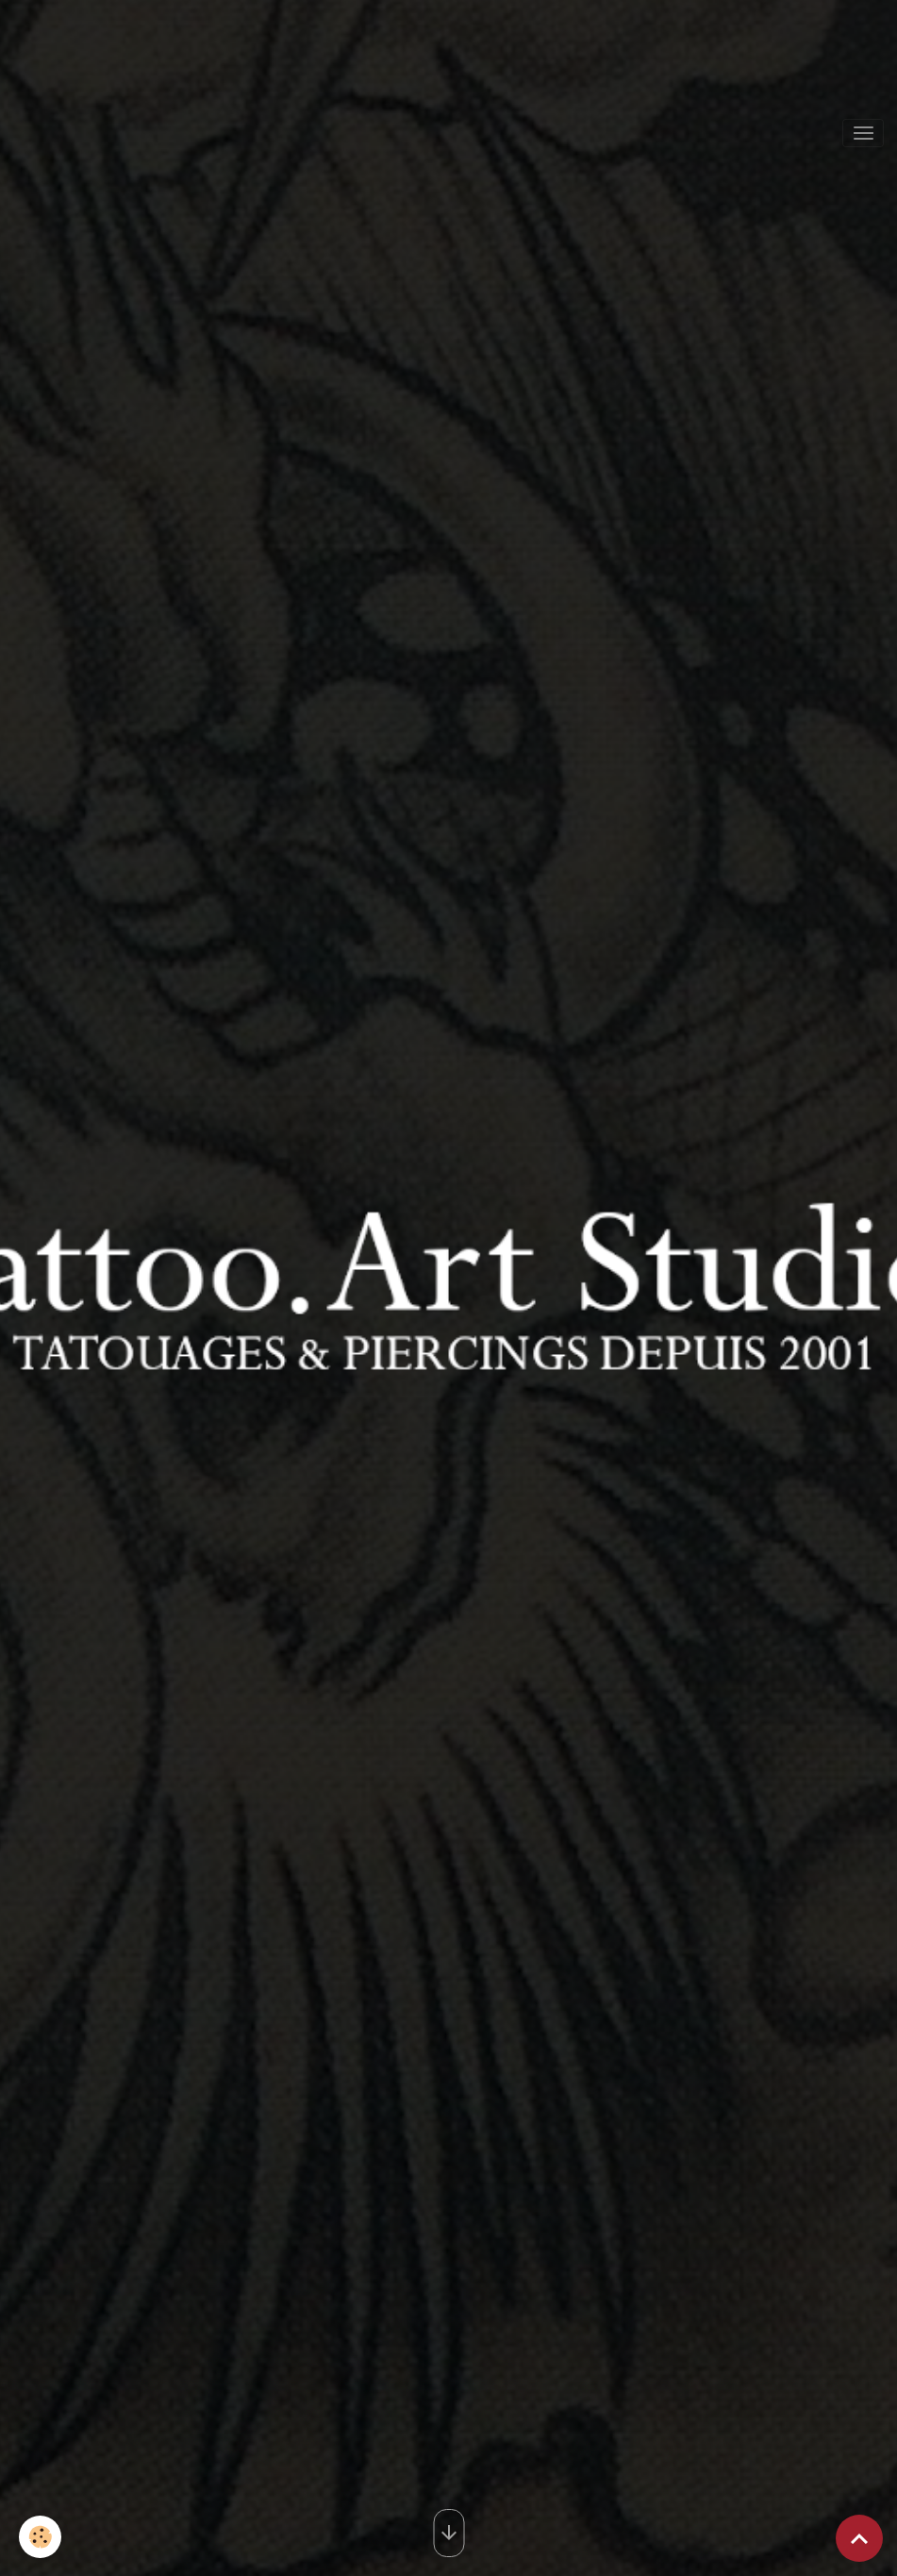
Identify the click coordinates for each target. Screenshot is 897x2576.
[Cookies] (40, 2537)
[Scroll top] (859, 2538)
